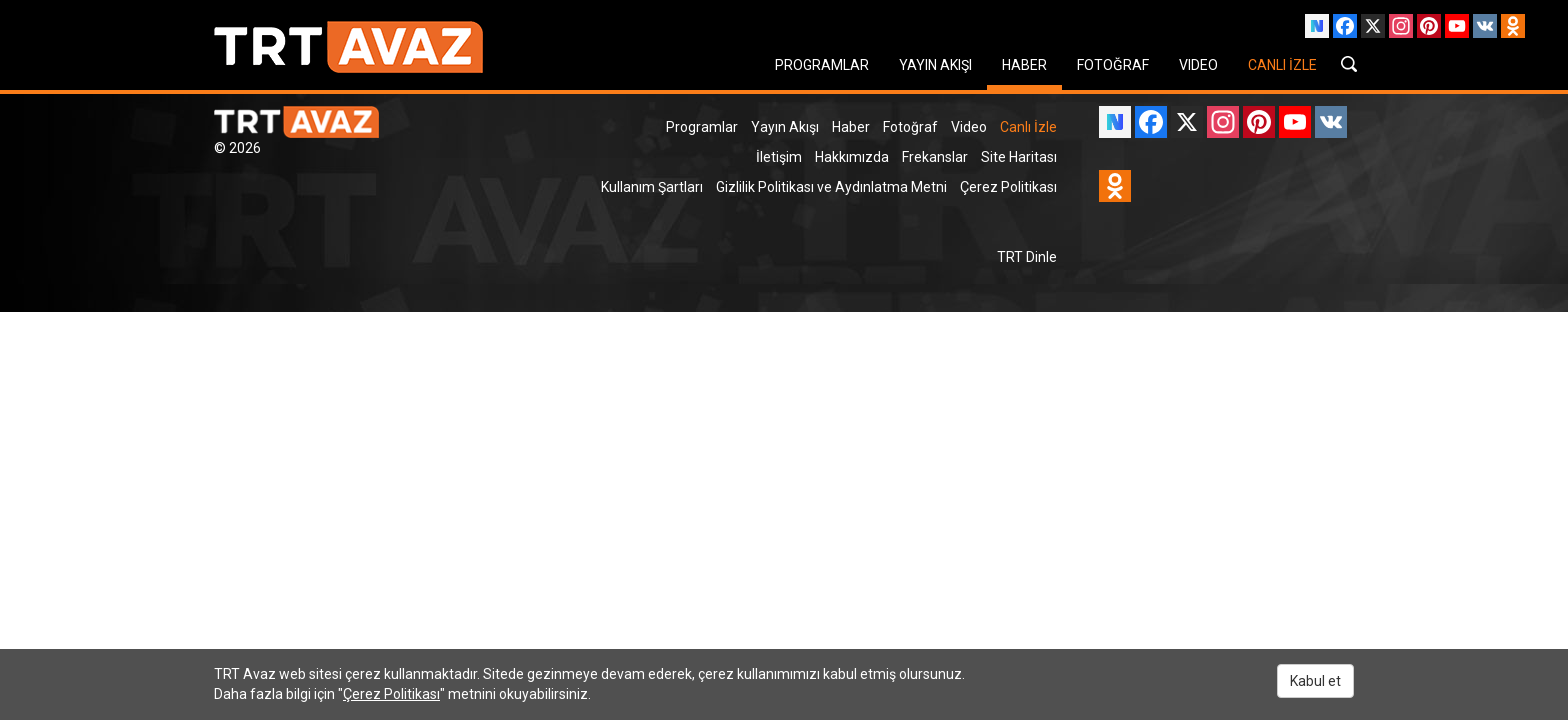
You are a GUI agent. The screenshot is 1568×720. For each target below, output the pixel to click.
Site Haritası (1019, 157)
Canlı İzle (1028, 127)
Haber (851, 127)
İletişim (779, 157)
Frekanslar (935, 157)
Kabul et (1315, 681)
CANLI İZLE (1282, 65)
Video (969, 127)
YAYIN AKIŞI (935, 65)
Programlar (702, 127)
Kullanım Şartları (652, 187)
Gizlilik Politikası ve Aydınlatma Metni (831, 187)
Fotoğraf (910, 127)
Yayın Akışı (785, 127)
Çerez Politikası (1008, 187)
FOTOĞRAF (1113, 65)
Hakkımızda (852, 157)
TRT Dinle (1027, 257)
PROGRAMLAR (822, 65)
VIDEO (1198, 65)
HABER (1024, 65)
